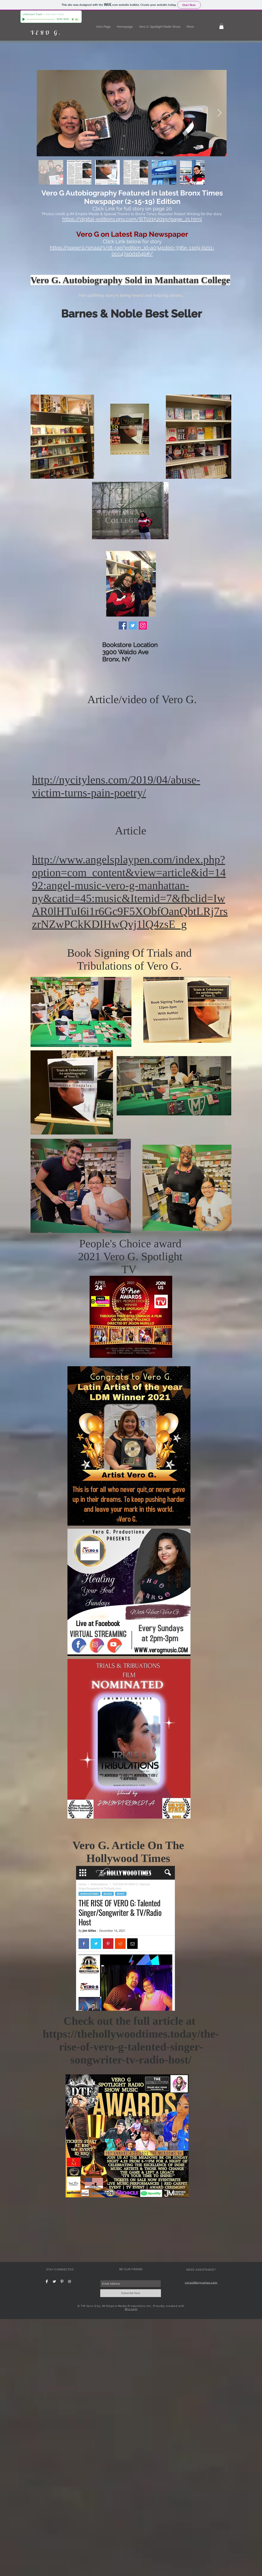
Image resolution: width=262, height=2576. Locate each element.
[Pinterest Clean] (62, 2281)
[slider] (77, 19)
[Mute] (73, 19)
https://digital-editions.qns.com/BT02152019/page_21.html (132, 219)
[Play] (24, 19)
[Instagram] (143, 625)
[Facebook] (123, 625)
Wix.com (131, 2309)
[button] (221, 26)
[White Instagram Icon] (69, 2281)
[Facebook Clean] (47, 2281)
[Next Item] (219, 113)
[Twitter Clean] (54, 2281)
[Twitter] (133, 625)
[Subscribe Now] (130, 2293)
